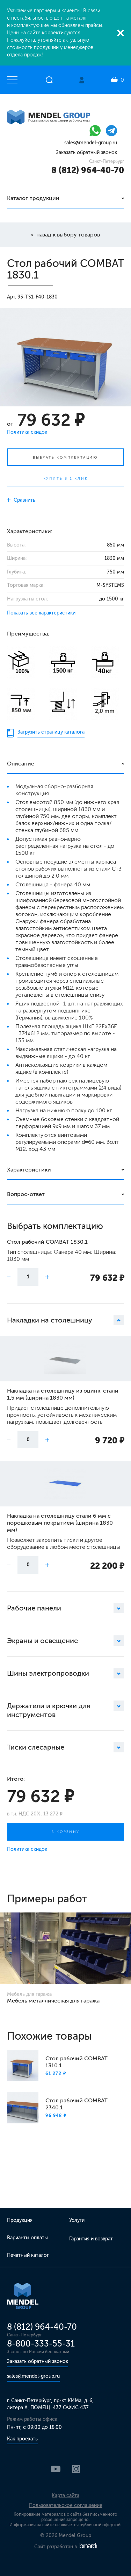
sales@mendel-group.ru (90, 143)
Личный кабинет (81, 80)
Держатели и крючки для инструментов (65, 1710)
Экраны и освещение (65, 1640)
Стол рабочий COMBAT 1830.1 (47, 1241)
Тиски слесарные (65, 1747)
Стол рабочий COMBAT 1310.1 (76, 2062)
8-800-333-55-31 (41, 2343)
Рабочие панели (65, 1608)
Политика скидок (27, 432)
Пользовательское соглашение (65, 2505)
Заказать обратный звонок (86, 153)
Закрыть (120, 32)
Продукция (19, 2220)
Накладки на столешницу (65, 1320)
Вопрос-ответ (26, 1194)
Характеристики (29, 1169)
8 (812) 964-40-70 (87, 170)
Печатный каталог (28, 2255)
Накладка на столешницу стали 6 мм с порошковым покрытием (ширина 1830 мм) (60, 1522)
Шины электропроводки (65, 1673)
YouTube (55, 2469)
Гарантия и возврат (91, 2239)
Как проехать (22, 2439)
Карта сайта (65, 2496)
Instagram (76, 2469)
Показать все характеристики (41, 613)
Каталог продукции (33, 198)
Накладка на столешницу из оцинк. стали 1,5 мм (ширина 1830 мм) (62, 1394)
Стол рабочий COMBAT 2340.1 (76, 2104)
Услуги (77, 2220)
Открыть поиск (49, 79)
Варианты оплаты (27, 2238)
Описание (20, 763)
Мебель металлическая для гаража (53, 2000)
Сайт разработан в (65, 2547)
